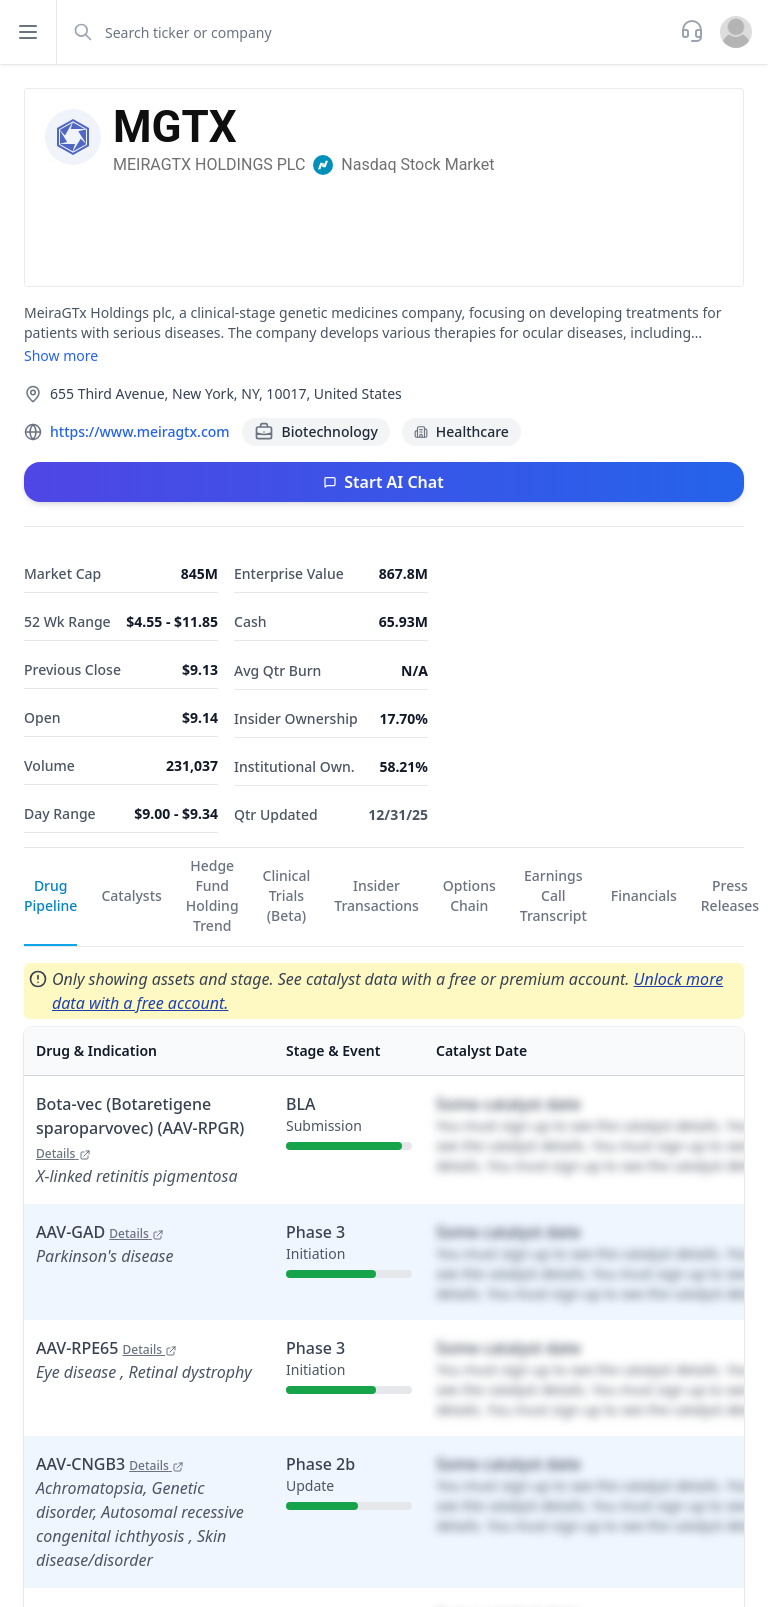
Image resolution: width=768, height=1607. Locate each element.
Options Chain (469, 895)
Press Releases (730, 895)
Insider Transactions (376, 895)
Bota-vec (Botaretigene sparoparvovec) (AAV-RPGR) (140, 1127)
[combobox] (366, 32)
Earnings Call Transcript (553, 895)
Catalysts (131, 895)
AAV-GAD (100, 1232)
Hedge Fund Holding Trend (212, 895)
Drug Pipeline (50, 895)
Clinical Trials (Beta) (287, 895)
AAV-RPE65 (106, 1348)
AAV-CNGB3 (110, 1464)
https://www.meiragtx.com (140, 431)
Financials (644, 895)
